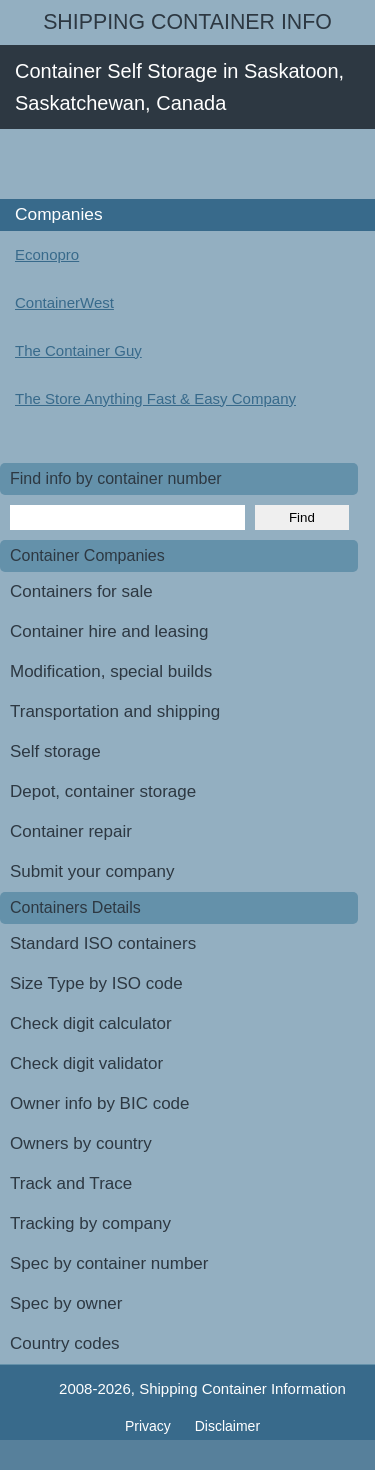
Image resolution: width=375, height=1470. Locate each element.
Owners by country (81, 1143)
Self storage (55, 751)
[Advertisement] (187, 164)
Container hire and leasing (109, 631)
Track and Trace (71, 1183)
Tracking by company (90, 1223)
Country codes (65, 1343)
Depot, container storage (103, 791)
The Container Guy (78, 350)
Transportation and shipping (115, 711)
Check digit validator (86, 1063)
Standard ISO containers (103, 943)
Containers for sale (81, 591)
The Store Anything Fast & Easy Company (155, 398)
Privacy (150, 1426)
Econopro (47, 254)
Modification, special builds (111, 671)
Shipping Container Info (187, 22)
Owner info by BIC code (100, 1103)
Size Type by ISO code (96, 983)
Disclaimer (227, 1426)
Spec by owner (66, 1303)
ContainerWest (64, 302)
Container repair (71, 831)
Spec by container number (109, 1263)
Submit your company (92, 871)
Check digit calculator (91, 1023)
